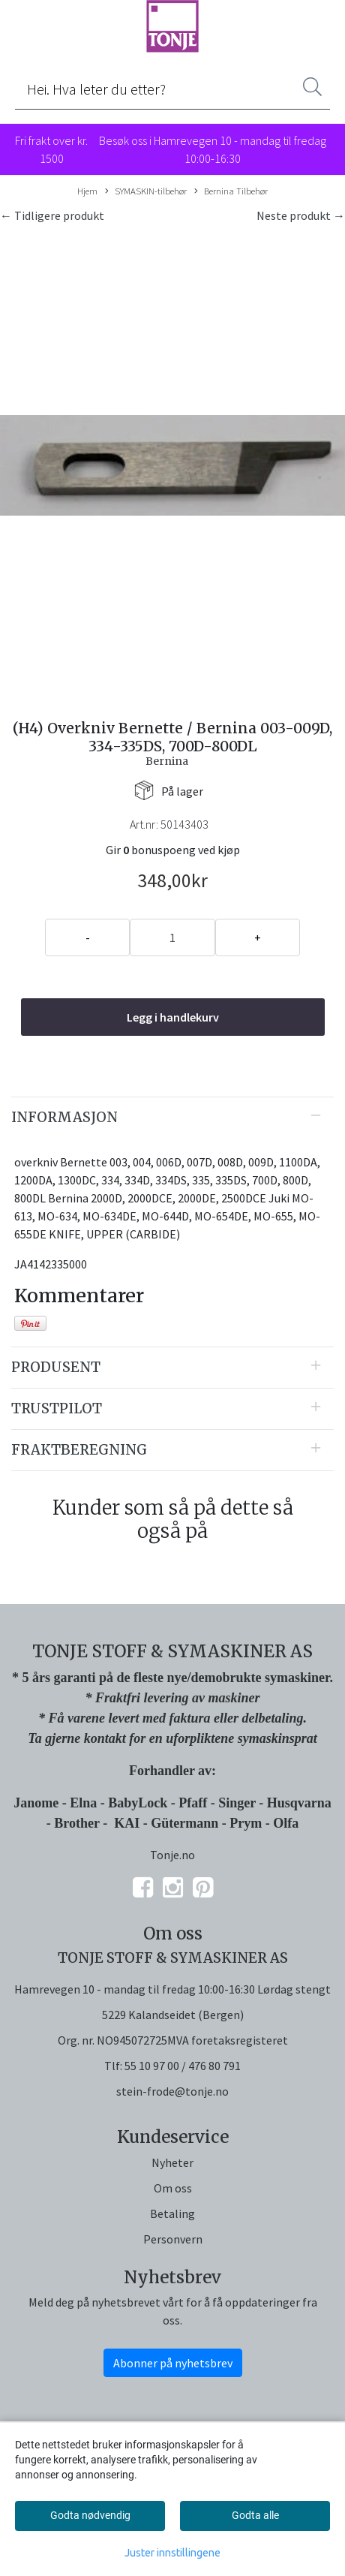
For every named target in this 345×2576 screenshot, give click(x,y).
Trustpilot (56, 1408)
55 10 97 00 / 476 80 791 (182, 2065)
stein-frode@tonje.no (172, 2091)
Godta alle (255, 2515)
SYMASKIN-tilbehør (146, 191)
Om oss (173, 2187)
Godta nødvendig (90, 2515)
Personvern (172, 2238)
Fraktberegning (79, 1449)
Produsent (55, 1367)
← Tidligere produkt (52, 215)
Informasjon (64, 1117)
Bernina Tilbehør (231, 191)
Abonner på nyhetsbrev (172, 2362)
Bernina (167, 761)
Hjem (87, 191)
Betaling (172, 2213)
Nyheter (173, 2162)
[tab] (172, 1117)
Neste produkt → (300, 215)
